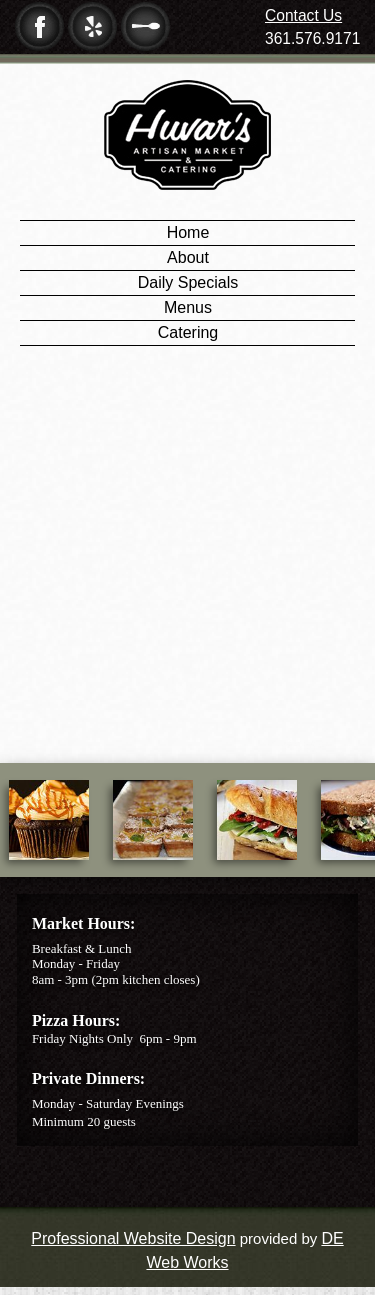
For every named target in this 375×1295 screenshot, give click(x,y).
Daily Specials (188, 282)
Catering (188, 332)
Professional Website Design (133, 1238)
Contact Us (303, 15)
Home (188, 232)
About (188, 257)
